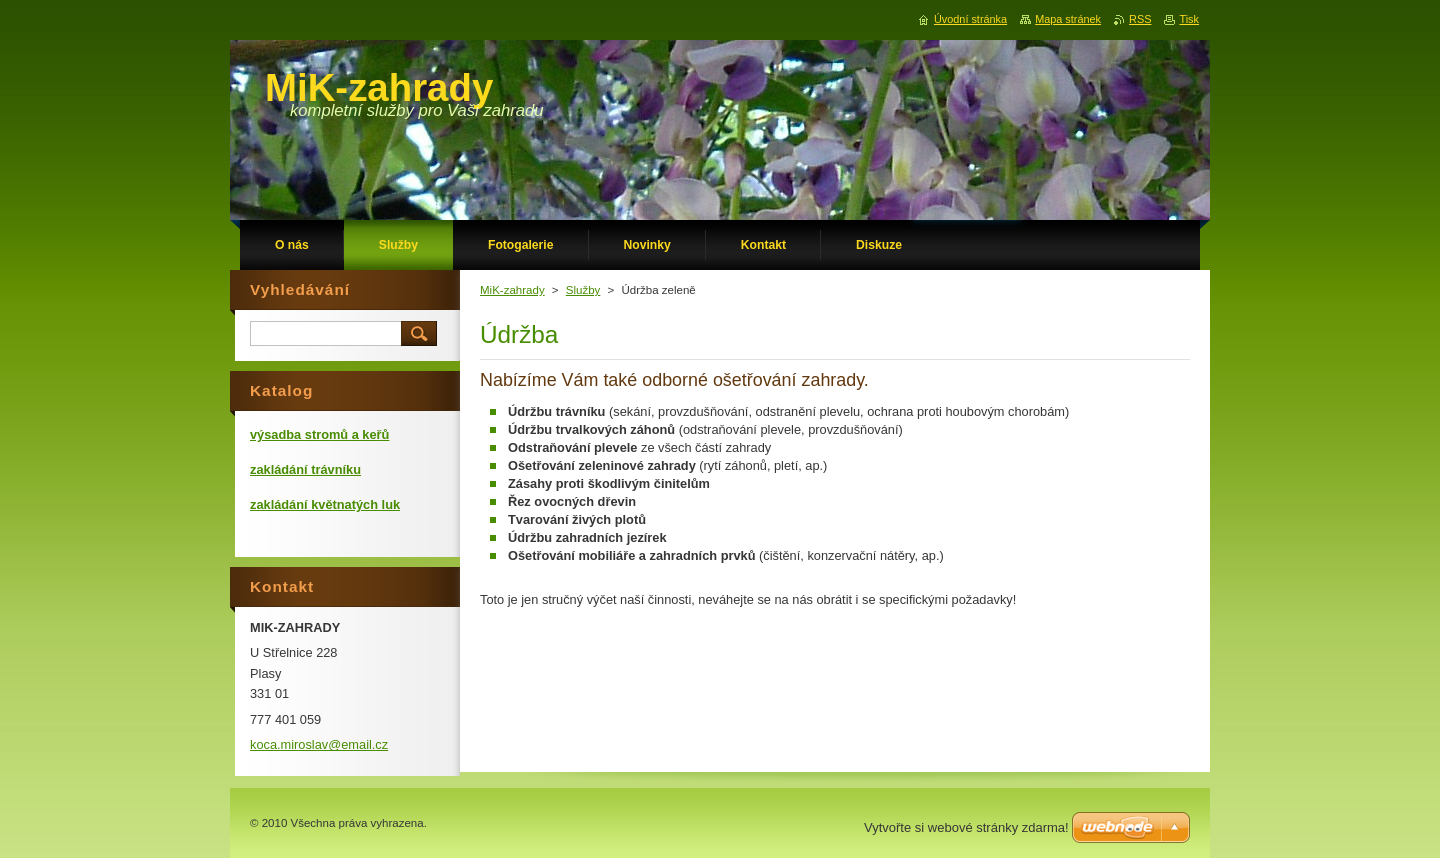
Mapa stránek (1068, 19)
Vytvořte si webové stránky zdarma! (966, 827)
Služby (583, 290)
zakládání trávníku (305, 469)
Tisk (1189, 19)
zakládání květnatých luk (325, 504)
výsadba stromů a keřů (319, 434)
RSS (1140, 19)
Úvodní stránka (970, 19)
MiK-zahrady (512, 290)
